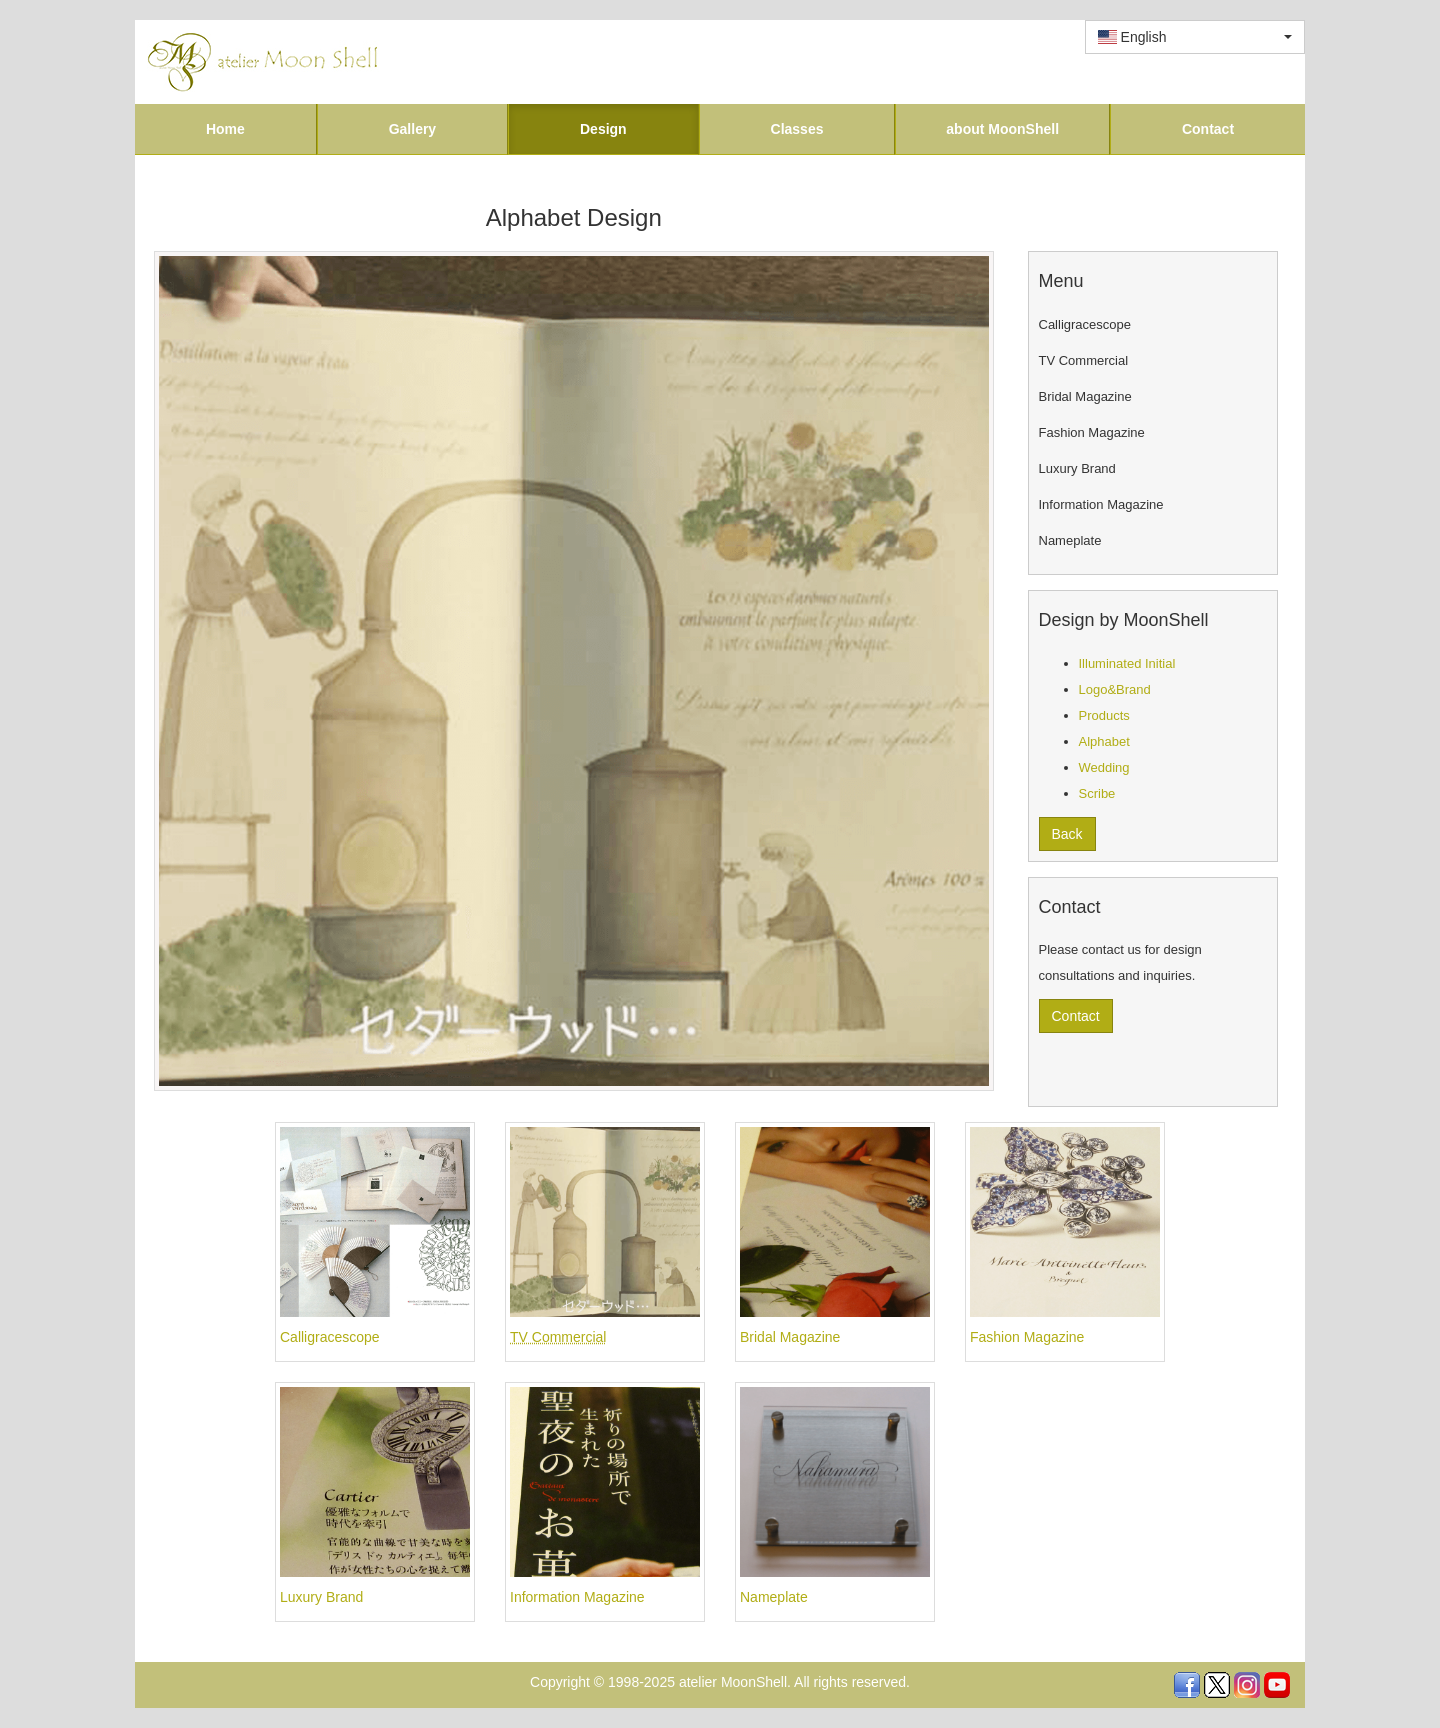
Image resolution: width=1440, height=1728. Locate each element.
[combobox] (1195, 37)
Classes (797, 129)
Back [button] (1067, 834)
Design (603, 129)
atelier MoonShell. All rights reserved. (794, 1682)
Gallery (412, 129)
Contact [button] (1076, 1016)
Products (1104, 715)
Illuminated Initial (1127, 663)
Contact (1208, 129)
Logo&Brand (1115, 689)
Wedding (1104, 767)
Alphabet (1104, 741)
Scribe (1097, 793)
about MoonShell (1002, 129)
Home (225, 129)
